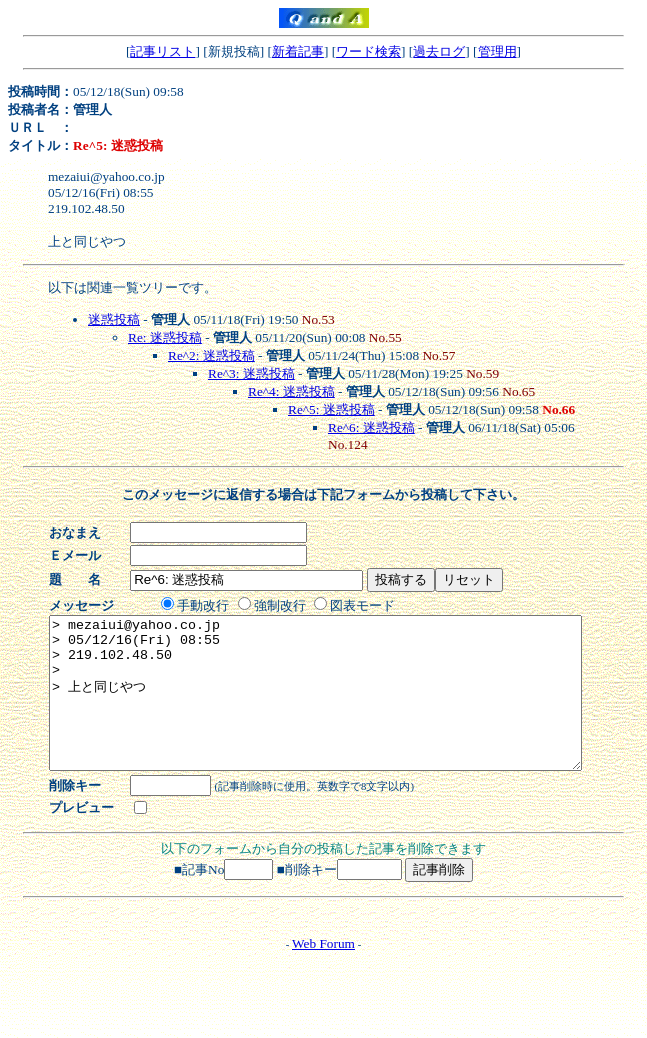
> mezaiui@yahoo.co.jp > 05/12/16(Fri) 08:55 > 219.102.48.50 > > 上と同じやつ (347, 708)
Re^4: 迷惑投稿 (291, 391)
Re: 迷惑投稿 (165, 337)
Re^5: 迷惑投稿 (331, 409)
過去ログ (439, 51)
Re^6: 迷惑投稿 (371, 427)
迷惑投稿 (114, 319)
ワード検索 (368, 51)
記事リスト (162, 51)
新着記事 (298, 51)
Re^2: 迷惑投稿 (211, 355)
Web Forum (323, 973)
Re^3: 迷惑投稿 (251, 373)
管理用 (497, 51)
